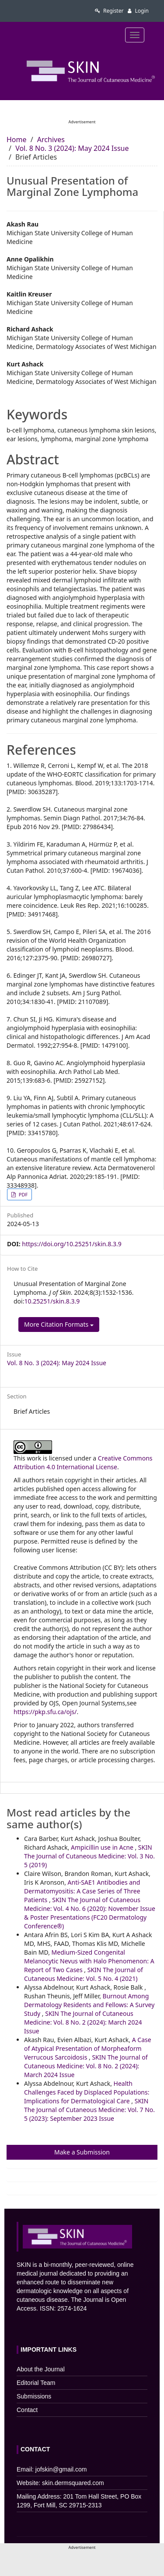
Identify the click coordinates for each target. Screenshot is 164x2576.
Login (138, 10)
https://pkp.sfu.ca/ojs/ (45, 1712)
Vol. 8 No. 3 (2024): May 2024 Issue (72, 148)
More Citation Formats (59, 1324)
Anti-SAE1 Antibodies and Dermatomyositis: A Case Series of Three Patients (82, 1891)
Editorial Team (36, 2382)
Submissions (34, 2396)
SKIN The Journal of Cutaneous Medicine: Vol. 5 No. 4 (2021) (83, 1974)
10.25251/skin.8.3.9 (52, 1301)
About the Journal (41, 2369)
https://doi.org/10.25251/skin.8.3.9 (71, 1244)
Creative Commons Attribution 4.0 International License (83, 1462)
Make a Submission (82, 2152)
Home (17, 139)
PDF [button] (22, 1194)
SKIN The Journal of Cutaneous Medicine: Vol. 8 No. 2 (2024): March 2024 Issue (83, 2022)
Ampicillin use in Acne (103, 1847)
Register (109, 10)
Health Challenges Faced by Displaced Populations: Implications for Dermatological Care (86, 2092)
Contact (27, 2409)
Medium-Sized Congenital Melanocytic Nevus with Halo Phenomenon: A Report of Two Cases (89, 1961)
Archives (51, 139)
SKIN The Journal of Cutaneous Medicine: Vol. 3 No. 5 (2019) (89, 1856)
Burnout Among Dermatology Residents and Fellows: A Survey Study (89, 2005)
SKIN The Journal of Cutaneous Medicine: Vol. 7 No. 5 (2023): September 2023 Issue (89, 2110)
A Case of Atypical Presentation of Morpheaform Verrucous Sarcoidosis (87, 2048)
